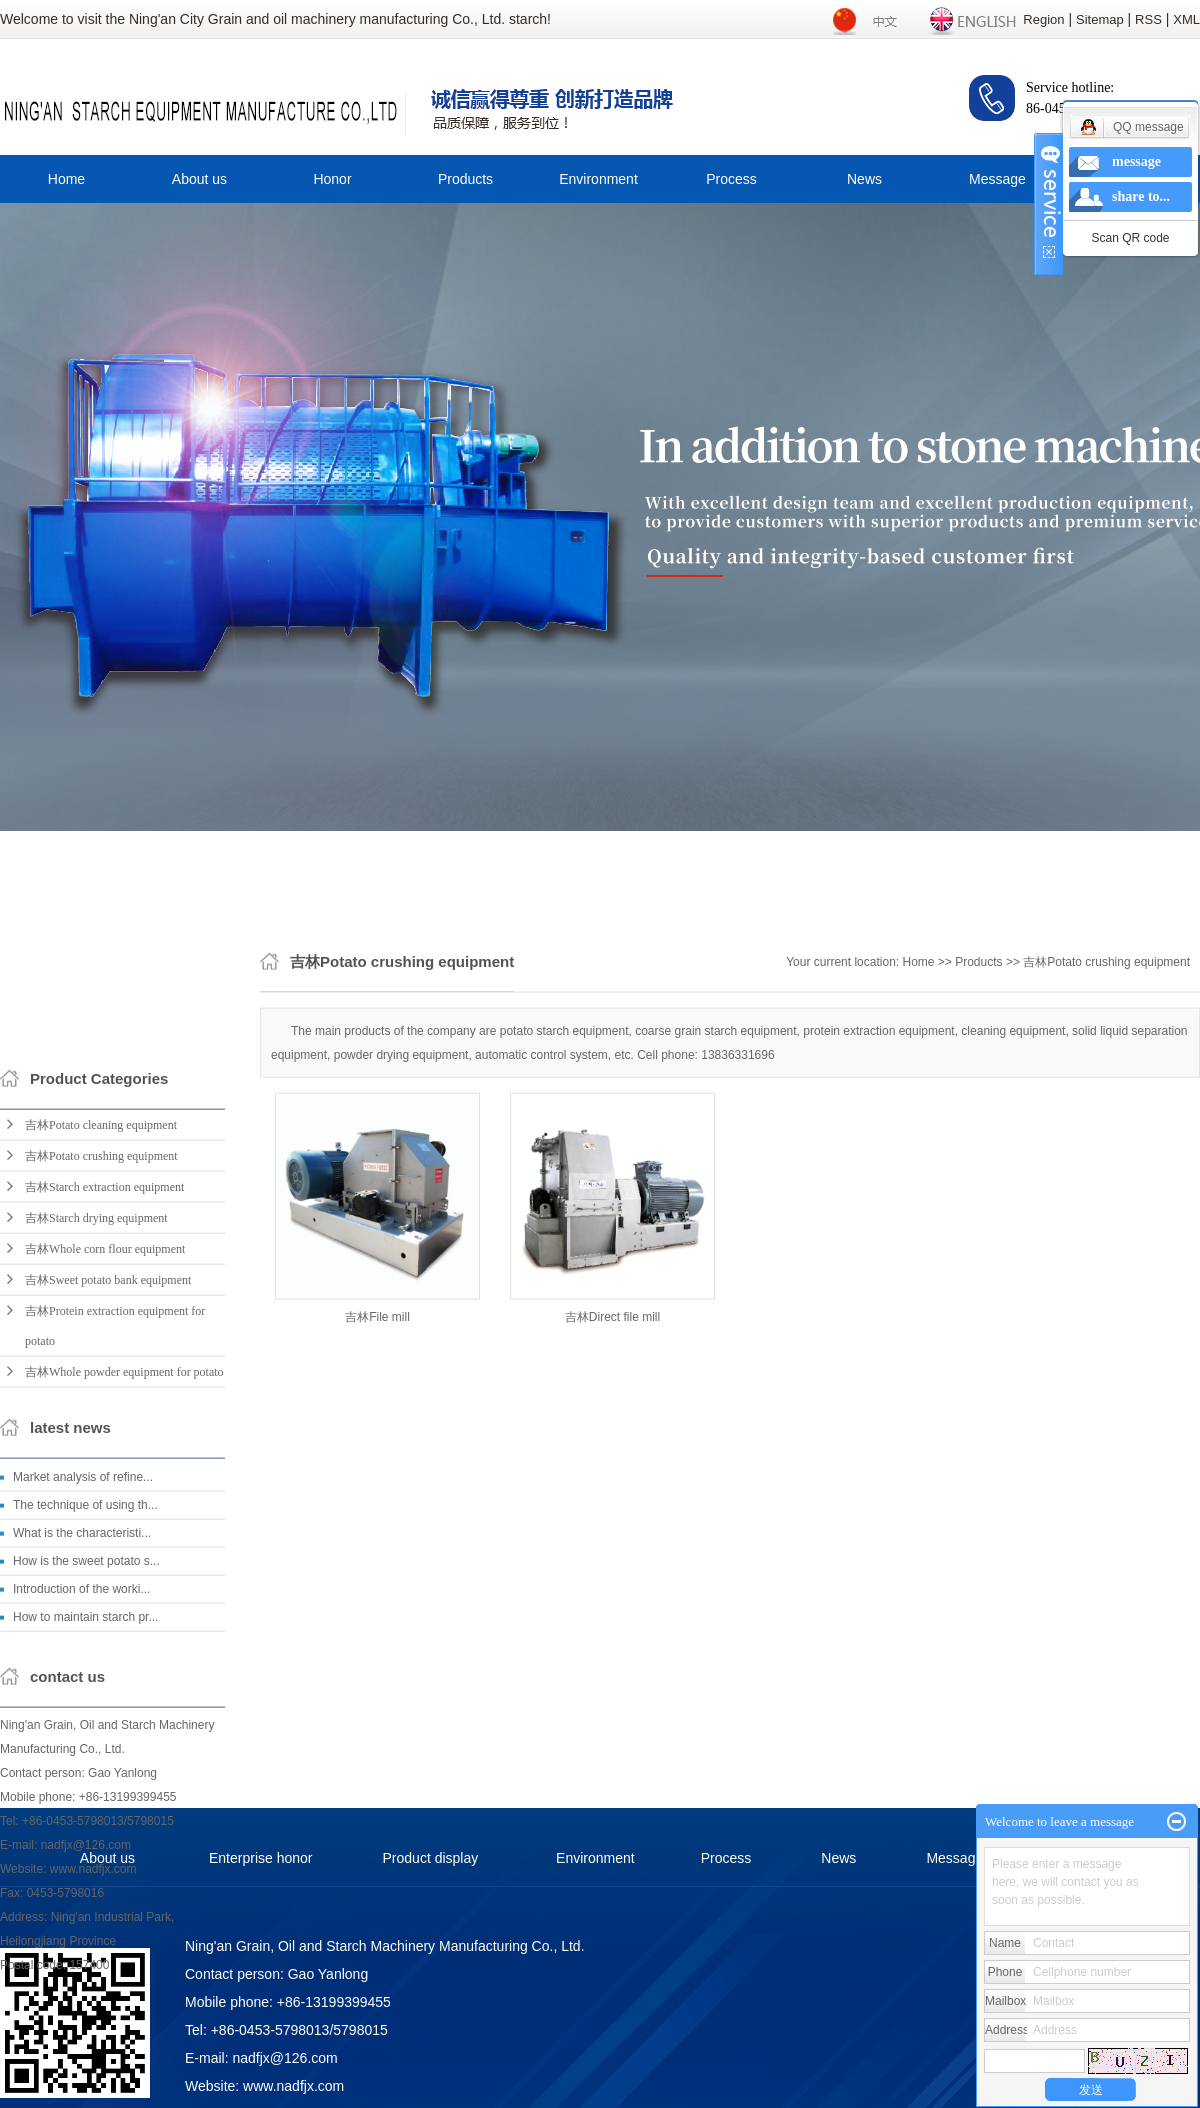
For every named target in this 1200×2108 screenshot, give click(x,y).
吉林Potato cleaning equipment (101, 1489)
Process (731, 179)
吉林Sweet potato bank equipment (108, 1644)
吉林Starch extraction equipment (104, 1551)
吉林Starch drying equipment (96, 1582)
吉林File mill (377, 1476)
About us (199, 179)
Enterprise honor (261, 1858)
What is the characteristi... (82, 1897)
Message (997, 179)
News (864, 179)
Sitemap (1100, 19)
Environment (598, 179)
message (1136, 161)
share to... (1141, 196)
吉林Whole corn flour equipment (105, 1613)
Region (1043, 19)
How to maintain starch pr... (85, 1981)
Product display (431, 1858)
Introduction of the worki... (81, 1953)
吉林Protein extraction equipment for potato (115, 1690)
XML (1186, 19)
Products (465, 179)
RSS (1148, 19)
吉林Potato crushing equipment (101, 1520)
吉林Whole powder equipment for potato (124, 1736)
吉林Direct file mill (612, 1476)
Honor (332, 179)
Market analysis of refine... (83, 1841)
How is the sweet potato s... (86, 1925)
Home (66, 179)
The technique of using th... (85, 1869)
